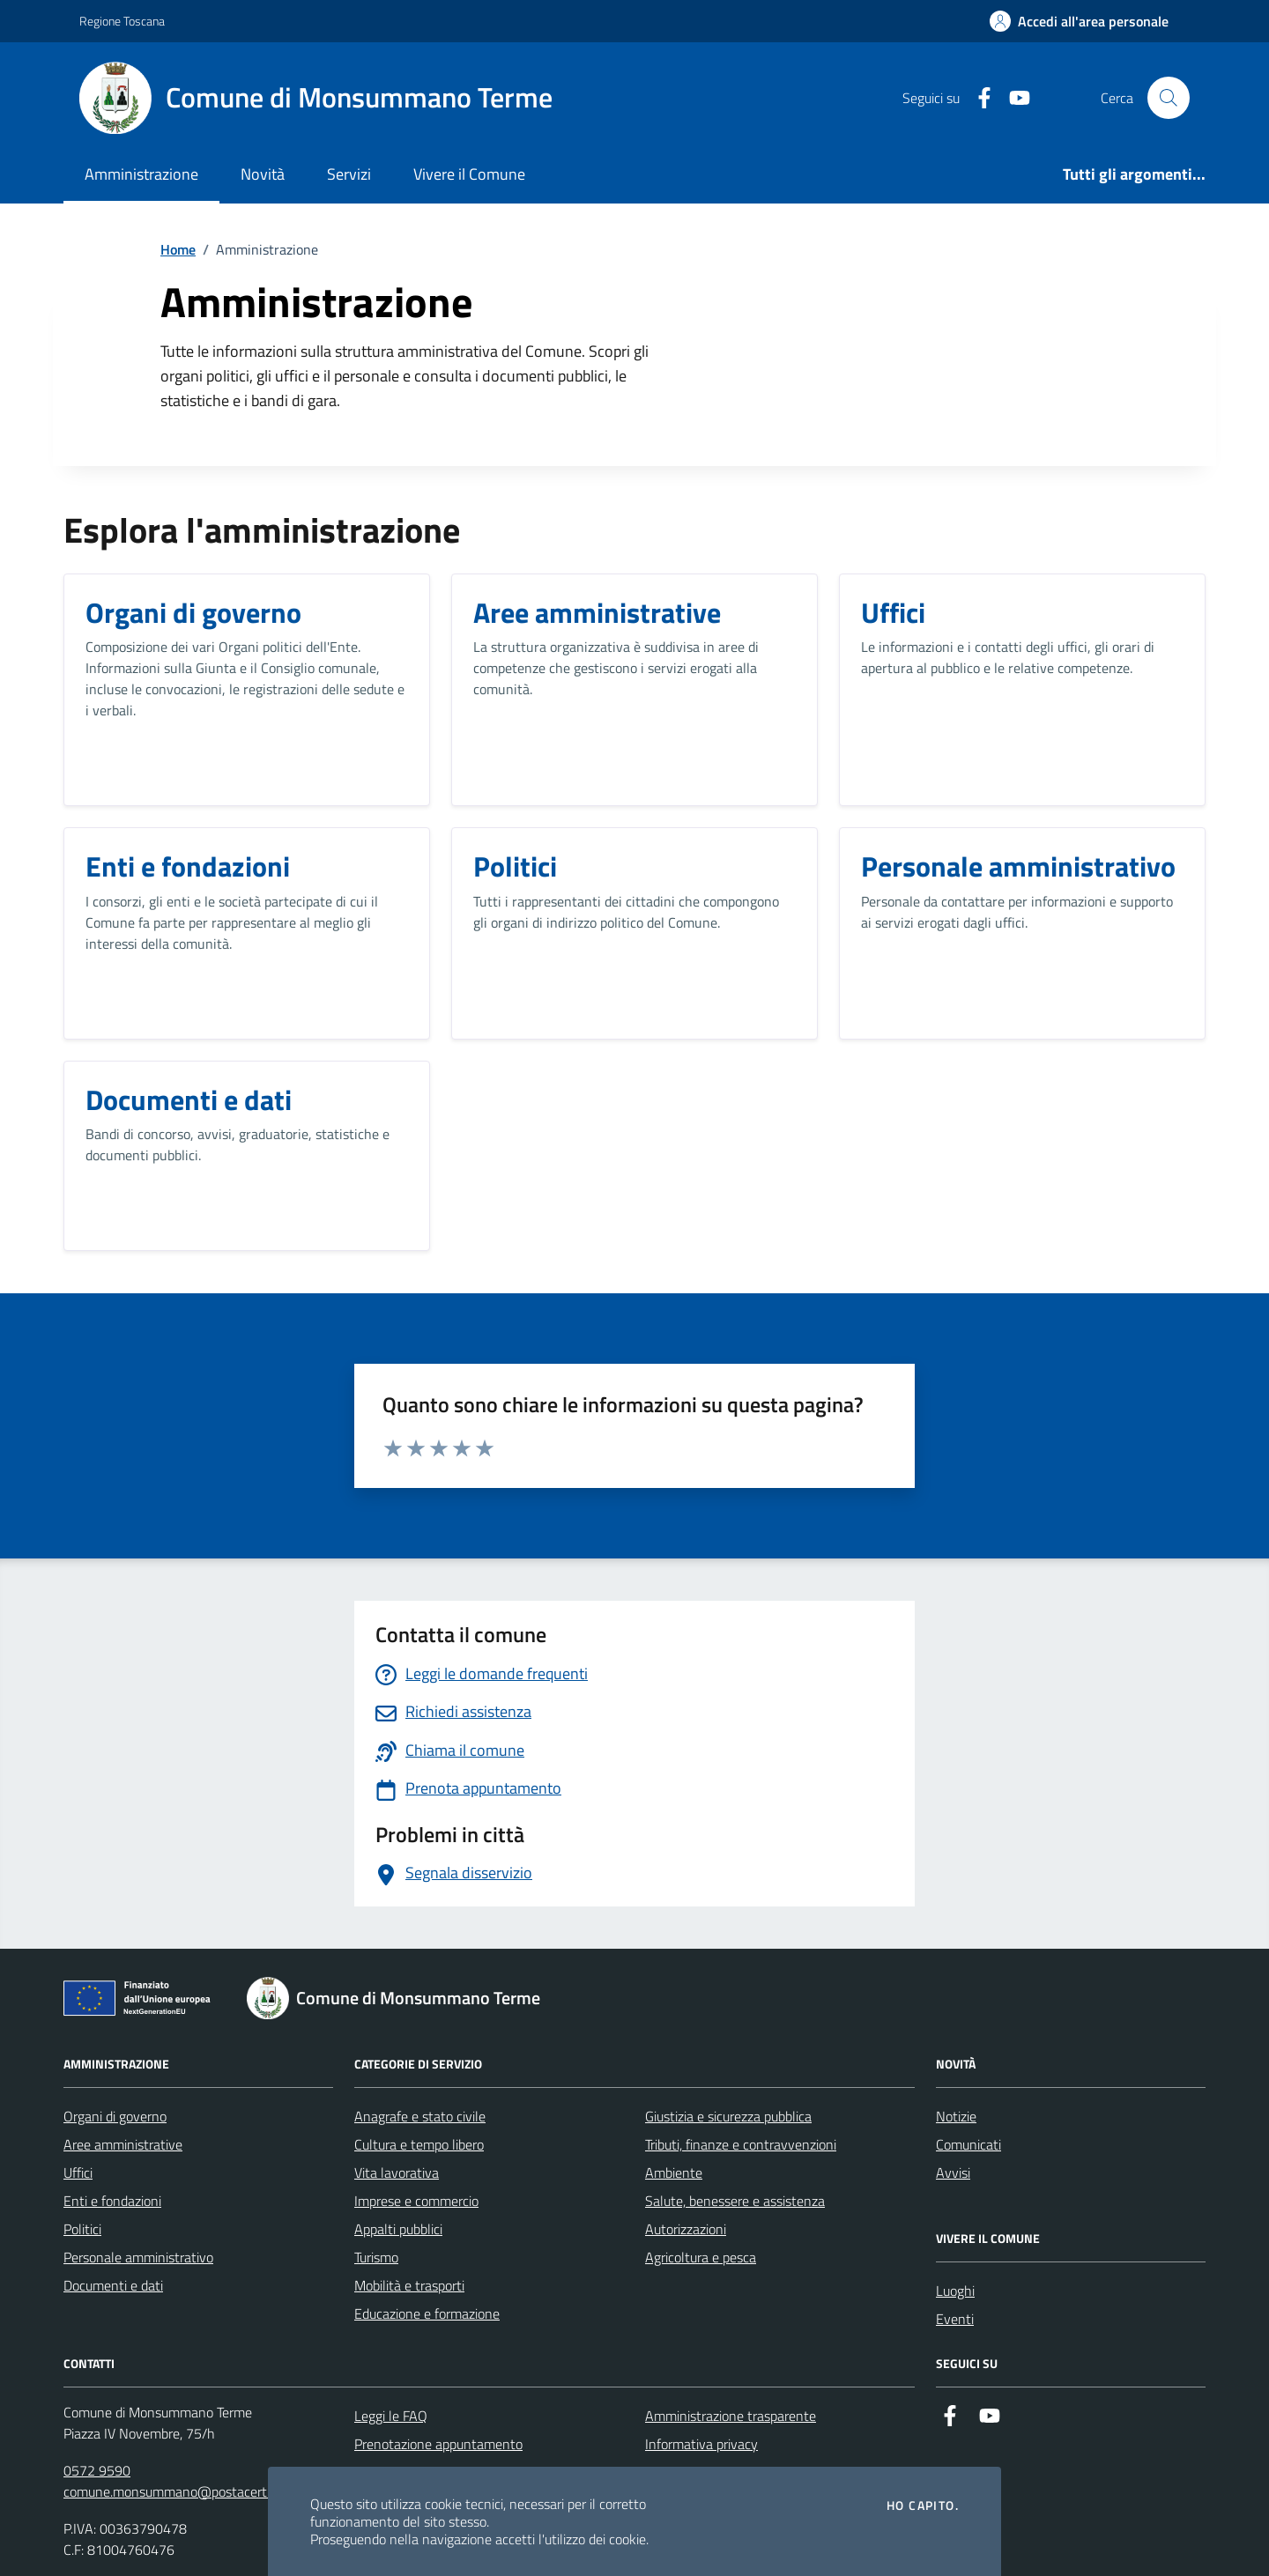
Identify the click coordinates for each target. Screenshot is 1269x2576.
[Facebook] (977, 98)
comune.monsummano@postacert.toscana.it (195, 2491)
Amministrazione (141, 174)
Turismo (376, 2257)
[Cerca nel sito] (1168, 98)
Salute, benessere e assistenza (735, 2200)
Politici (82, 2228)
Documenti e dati (113, 2285)
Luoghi (955, 2290)
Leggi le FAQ (390, 2415)
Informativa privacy (701, 2443)
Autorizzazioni (685, 2228)
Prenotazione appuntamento (438, 2443)
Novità (263, 174)
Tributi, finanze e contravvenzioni (740, 2144)
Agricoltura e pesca (700, 2257)
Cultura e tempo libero (419, 2144)
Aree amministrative (122, 2144)
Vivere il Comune (469, 174)
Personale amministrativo (138, 2257)
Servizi (349, 174)
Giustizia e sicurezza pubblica (728, 2116)
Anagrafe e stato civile (420, 2116)
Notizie (956, 2116)
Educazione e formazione (427, 2313)
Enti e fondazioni (112, 2200)
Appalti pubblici (398, 2228)
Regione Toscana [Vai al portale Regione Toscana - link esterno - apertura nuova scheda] (122, 20)
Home (178, 249)
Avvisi (953, 2172)
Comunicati (968, 2144)
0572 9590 (96, 2470)
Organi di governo (115, 2116)
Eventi (955, 2318)
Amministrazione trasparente (730, 2415)
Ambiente (673, 2172)
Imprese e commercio (416, 2200)
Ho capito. (923, 2505)
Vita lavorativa (396, 2172)
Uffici (78, 2172)
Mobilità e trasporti (409, 2285)
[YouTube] (1012, 98)
